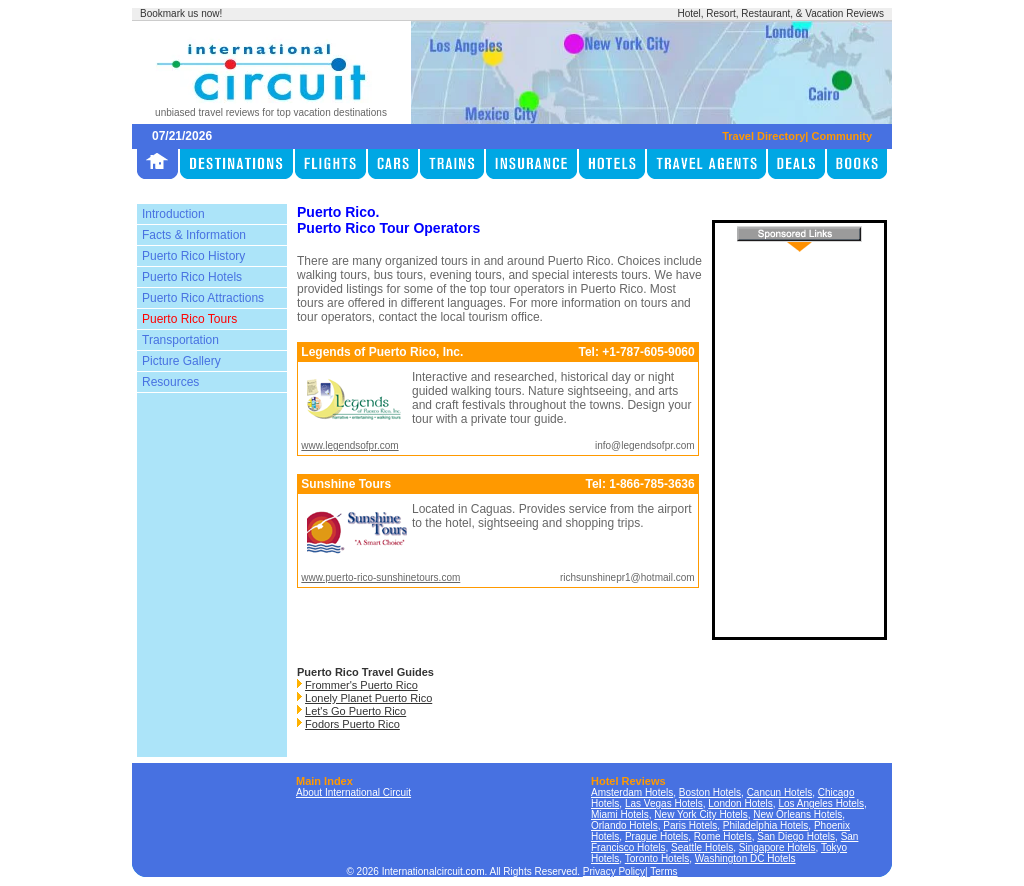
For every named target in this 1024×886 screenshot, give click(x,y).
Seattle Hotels (702, 847)
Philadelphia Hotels (766, 825)
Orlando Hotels (624, 825)
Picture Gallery (181, 361)
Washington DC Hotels (745, 858)
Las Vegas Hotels (664, 803)
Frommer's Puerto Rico (361, 685)
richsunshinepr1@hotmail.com (627, 577)
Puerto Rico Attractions (203, 298)
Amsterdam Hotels (632, 792)
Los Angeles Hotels (821, 803)
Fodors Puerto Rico (352, 724)
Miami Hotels (620, 814)
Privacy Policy (614, 871)
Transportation (180, 340)
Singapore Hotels (777, 847)
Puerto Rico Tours (189, 319)
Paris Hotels (690, 825)
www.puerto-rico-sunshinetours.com (380, 577)
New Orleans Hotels (797, 814)
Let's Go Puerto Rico (355, 711)
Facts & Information (194, 235)
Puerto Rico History (193, 256)
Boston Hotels (710, 792)
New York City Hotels (700, 814)
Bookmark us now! (181, 13)
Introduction (173, 214)
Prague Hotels (656, 836)
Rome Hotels (723, 836)
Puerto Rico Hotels (192, 277)
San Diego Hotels (796, 836)
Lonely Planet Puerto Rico (368, 698)
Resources (170, 382)
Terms (663, 871)
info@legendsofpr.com (645, 445)
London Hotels (740, 803)
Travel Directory (763, 136)
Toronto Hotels (657, 858)
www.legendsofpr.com (349, 445)
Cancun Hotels (780, 792)
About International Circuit (353, 792)
